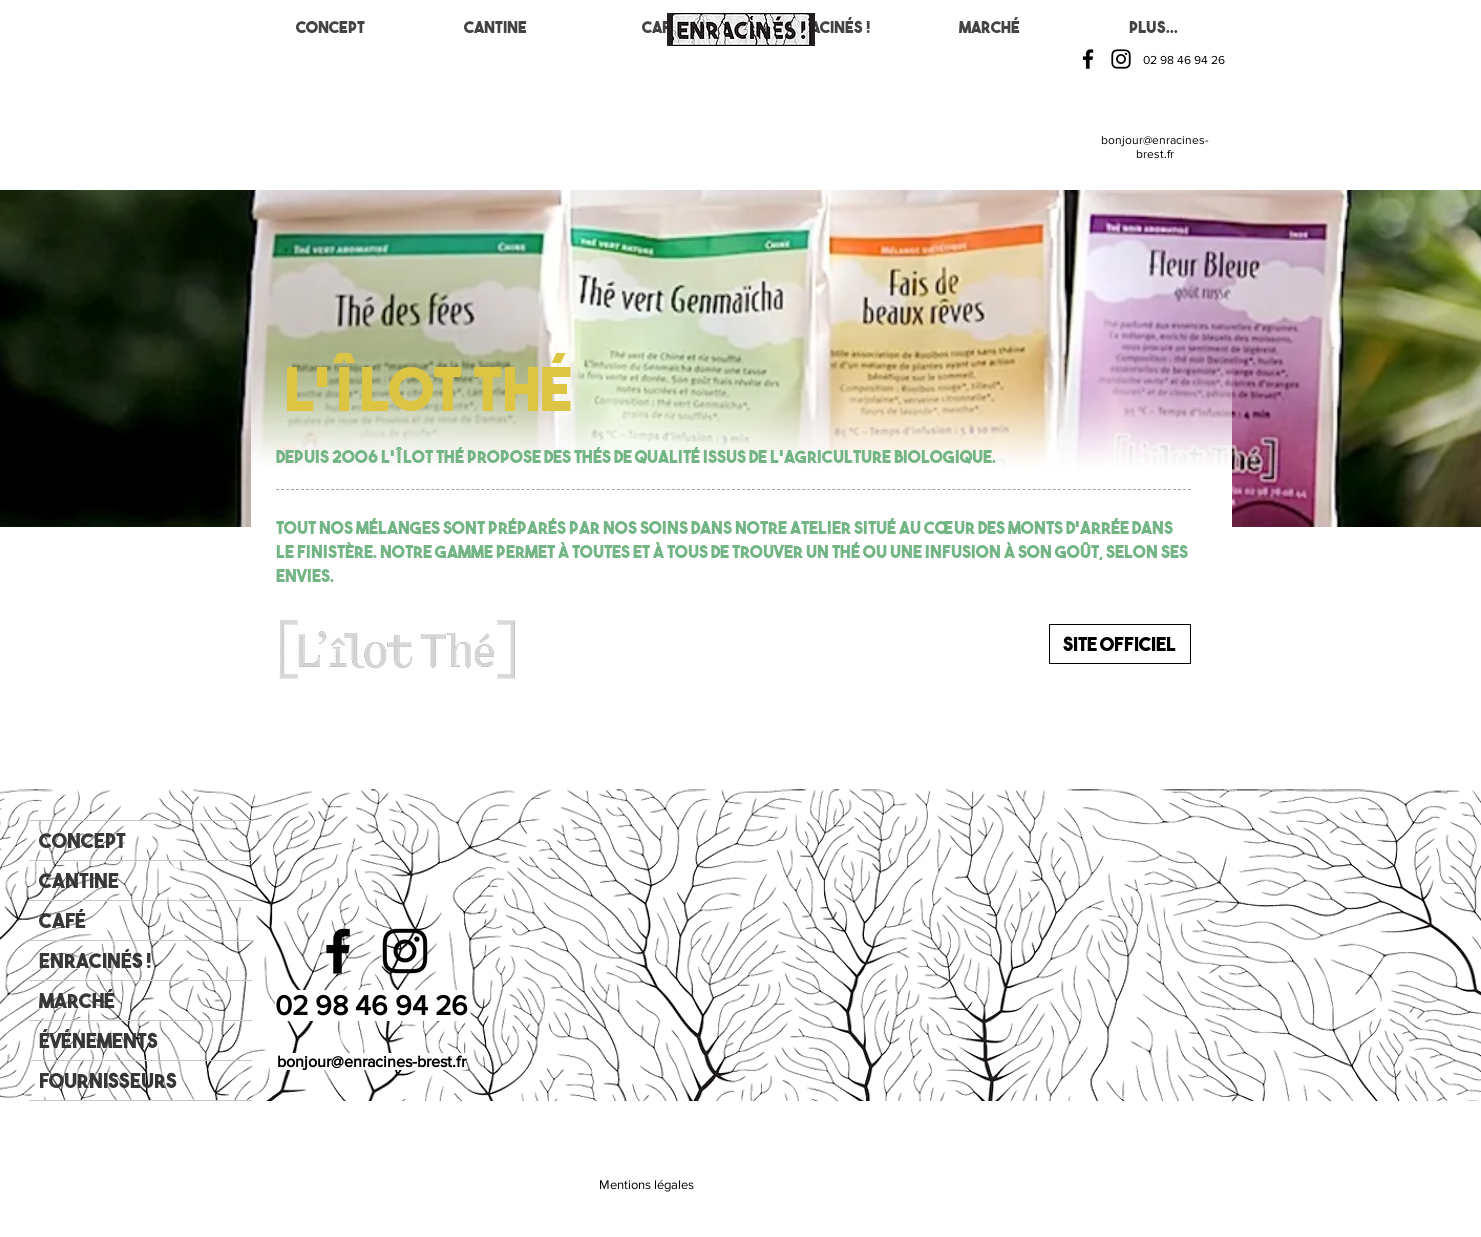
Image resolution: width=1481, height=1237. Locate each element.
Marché (77, 1000)
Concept (82, 840)
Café (62, 920)
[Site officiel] (1120, 644)
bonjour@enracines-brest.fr (1155, 147)
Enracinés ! (95, 960)
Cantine (79, 880)
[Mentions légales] (646, 1185)
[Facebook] (1088, 59)
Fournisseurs (108, 1080)
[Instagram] (1121, 59)
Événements (98, 1040)
